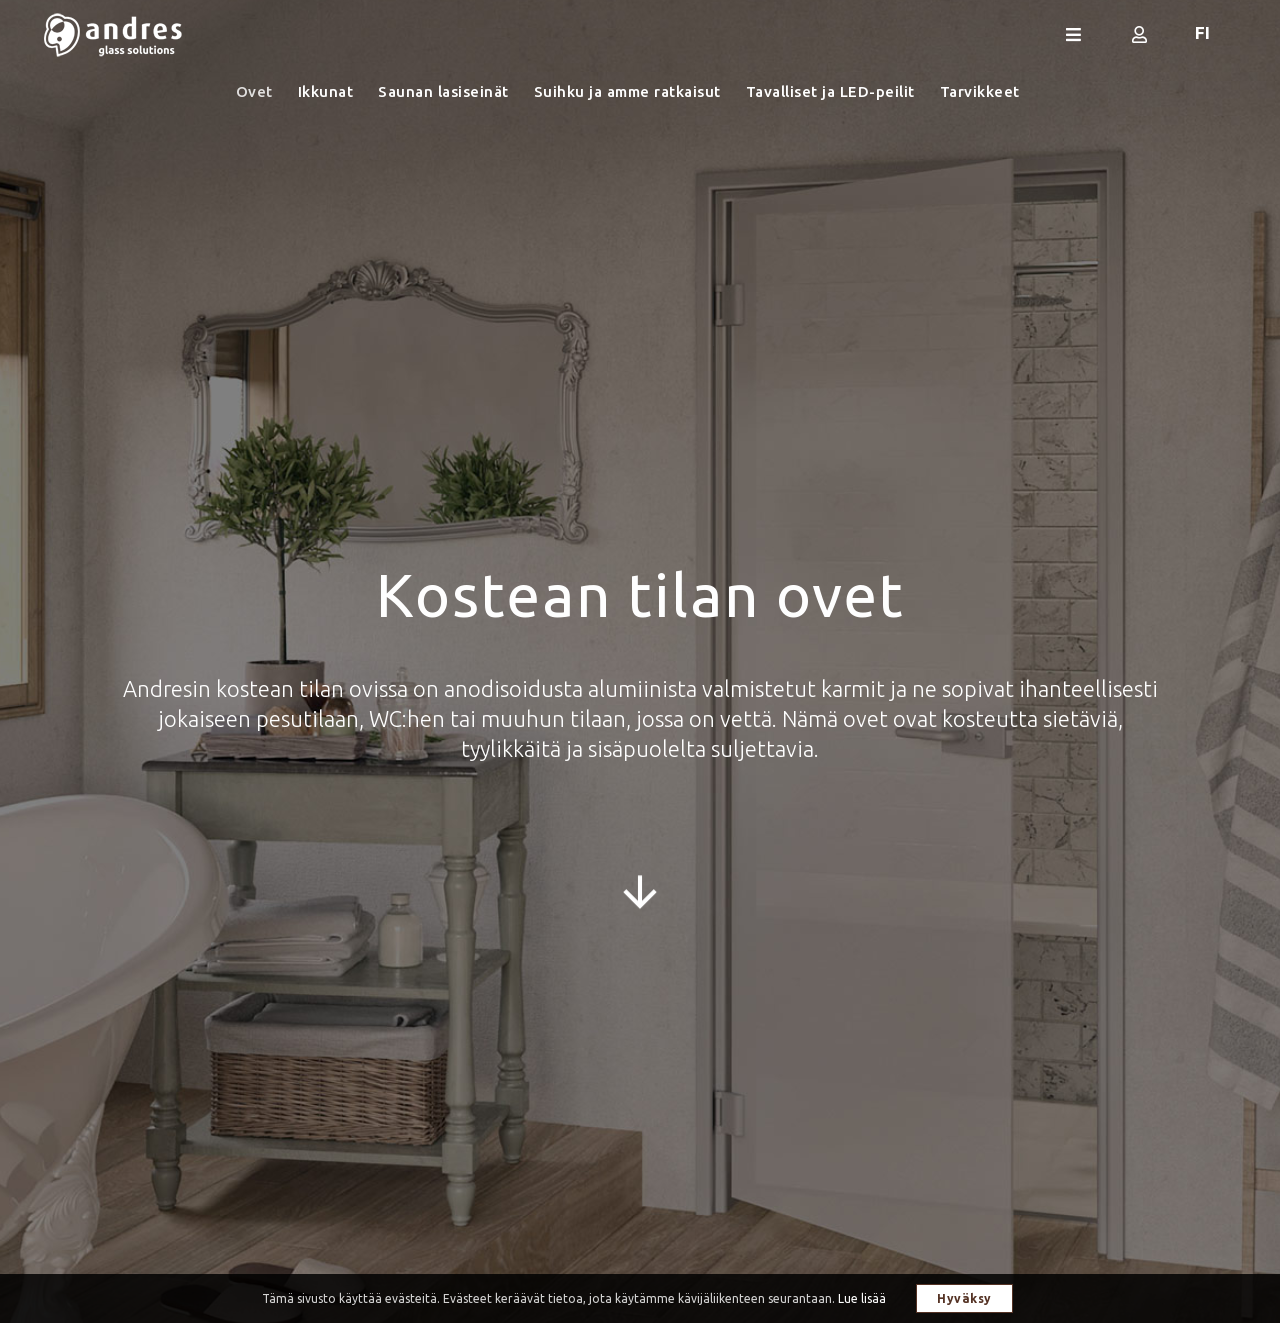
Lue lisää (862, 1298)
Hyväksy (964, 1298)
